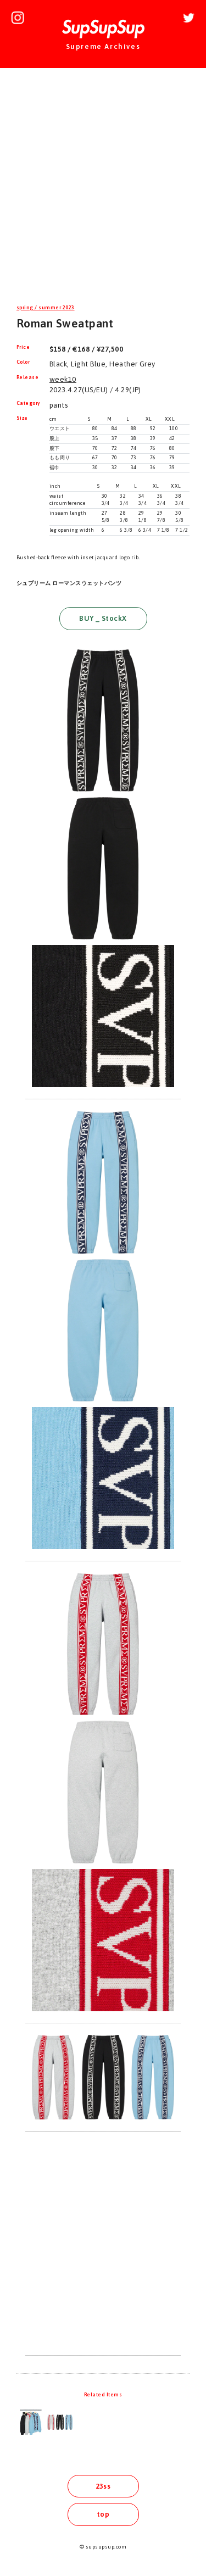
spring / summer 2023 (45, 307)
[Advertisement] (103, 188)
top (103, 2514)
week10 (62, 379)
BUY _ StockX (103, 618)
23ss (103, 2486)
